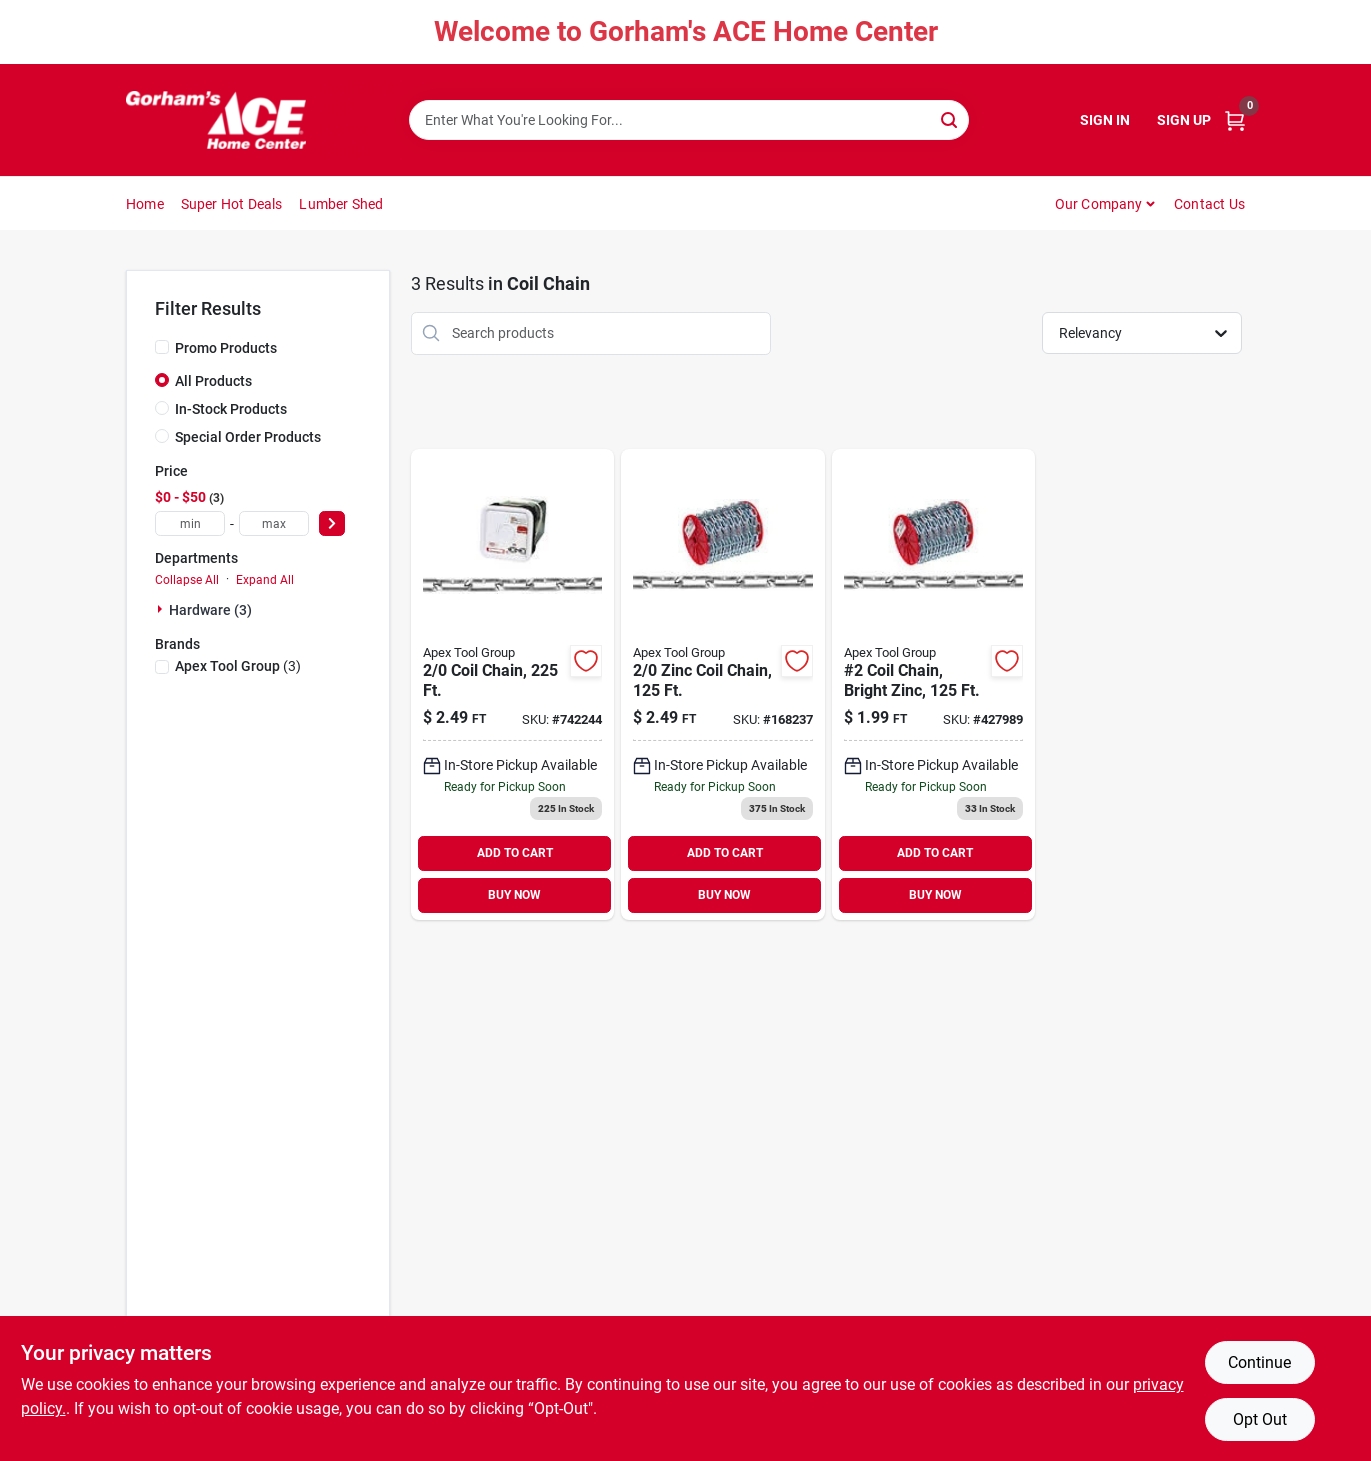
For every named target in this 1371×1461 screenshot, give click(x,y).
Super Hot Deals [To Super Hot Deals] (232, 204)
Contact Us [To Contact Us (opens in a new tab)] (1209, 204)
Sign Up (1184, 120)
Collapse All (187, 580)
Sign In (1105, 120)
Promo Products (226, 348)
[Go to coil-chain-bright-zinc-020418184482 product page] (933, 684)
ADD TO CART (515, 853)
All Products (213, 381)
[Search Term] (689, 120)
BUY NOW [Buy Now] (514, 895)
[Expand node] (162, 609)
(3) (238, 666)
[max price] (274, 523)
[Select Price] (332, 523)
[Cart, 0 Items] (1235, 120)
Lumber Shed (341, 204)
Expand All (265, 580)
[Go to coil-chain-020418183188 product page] (512, 684)
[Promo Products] (162, 347)
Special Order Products (248, 437)
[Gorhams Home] (216, 120)
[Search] (950, 118)
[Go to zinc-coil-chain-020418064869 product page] (722, 684)
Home (145, 204)
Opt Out (1260, 1419)
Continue (1259, 1362)
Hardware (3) (210, 610)
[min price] (190, 523)
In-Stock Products (231, 409)
